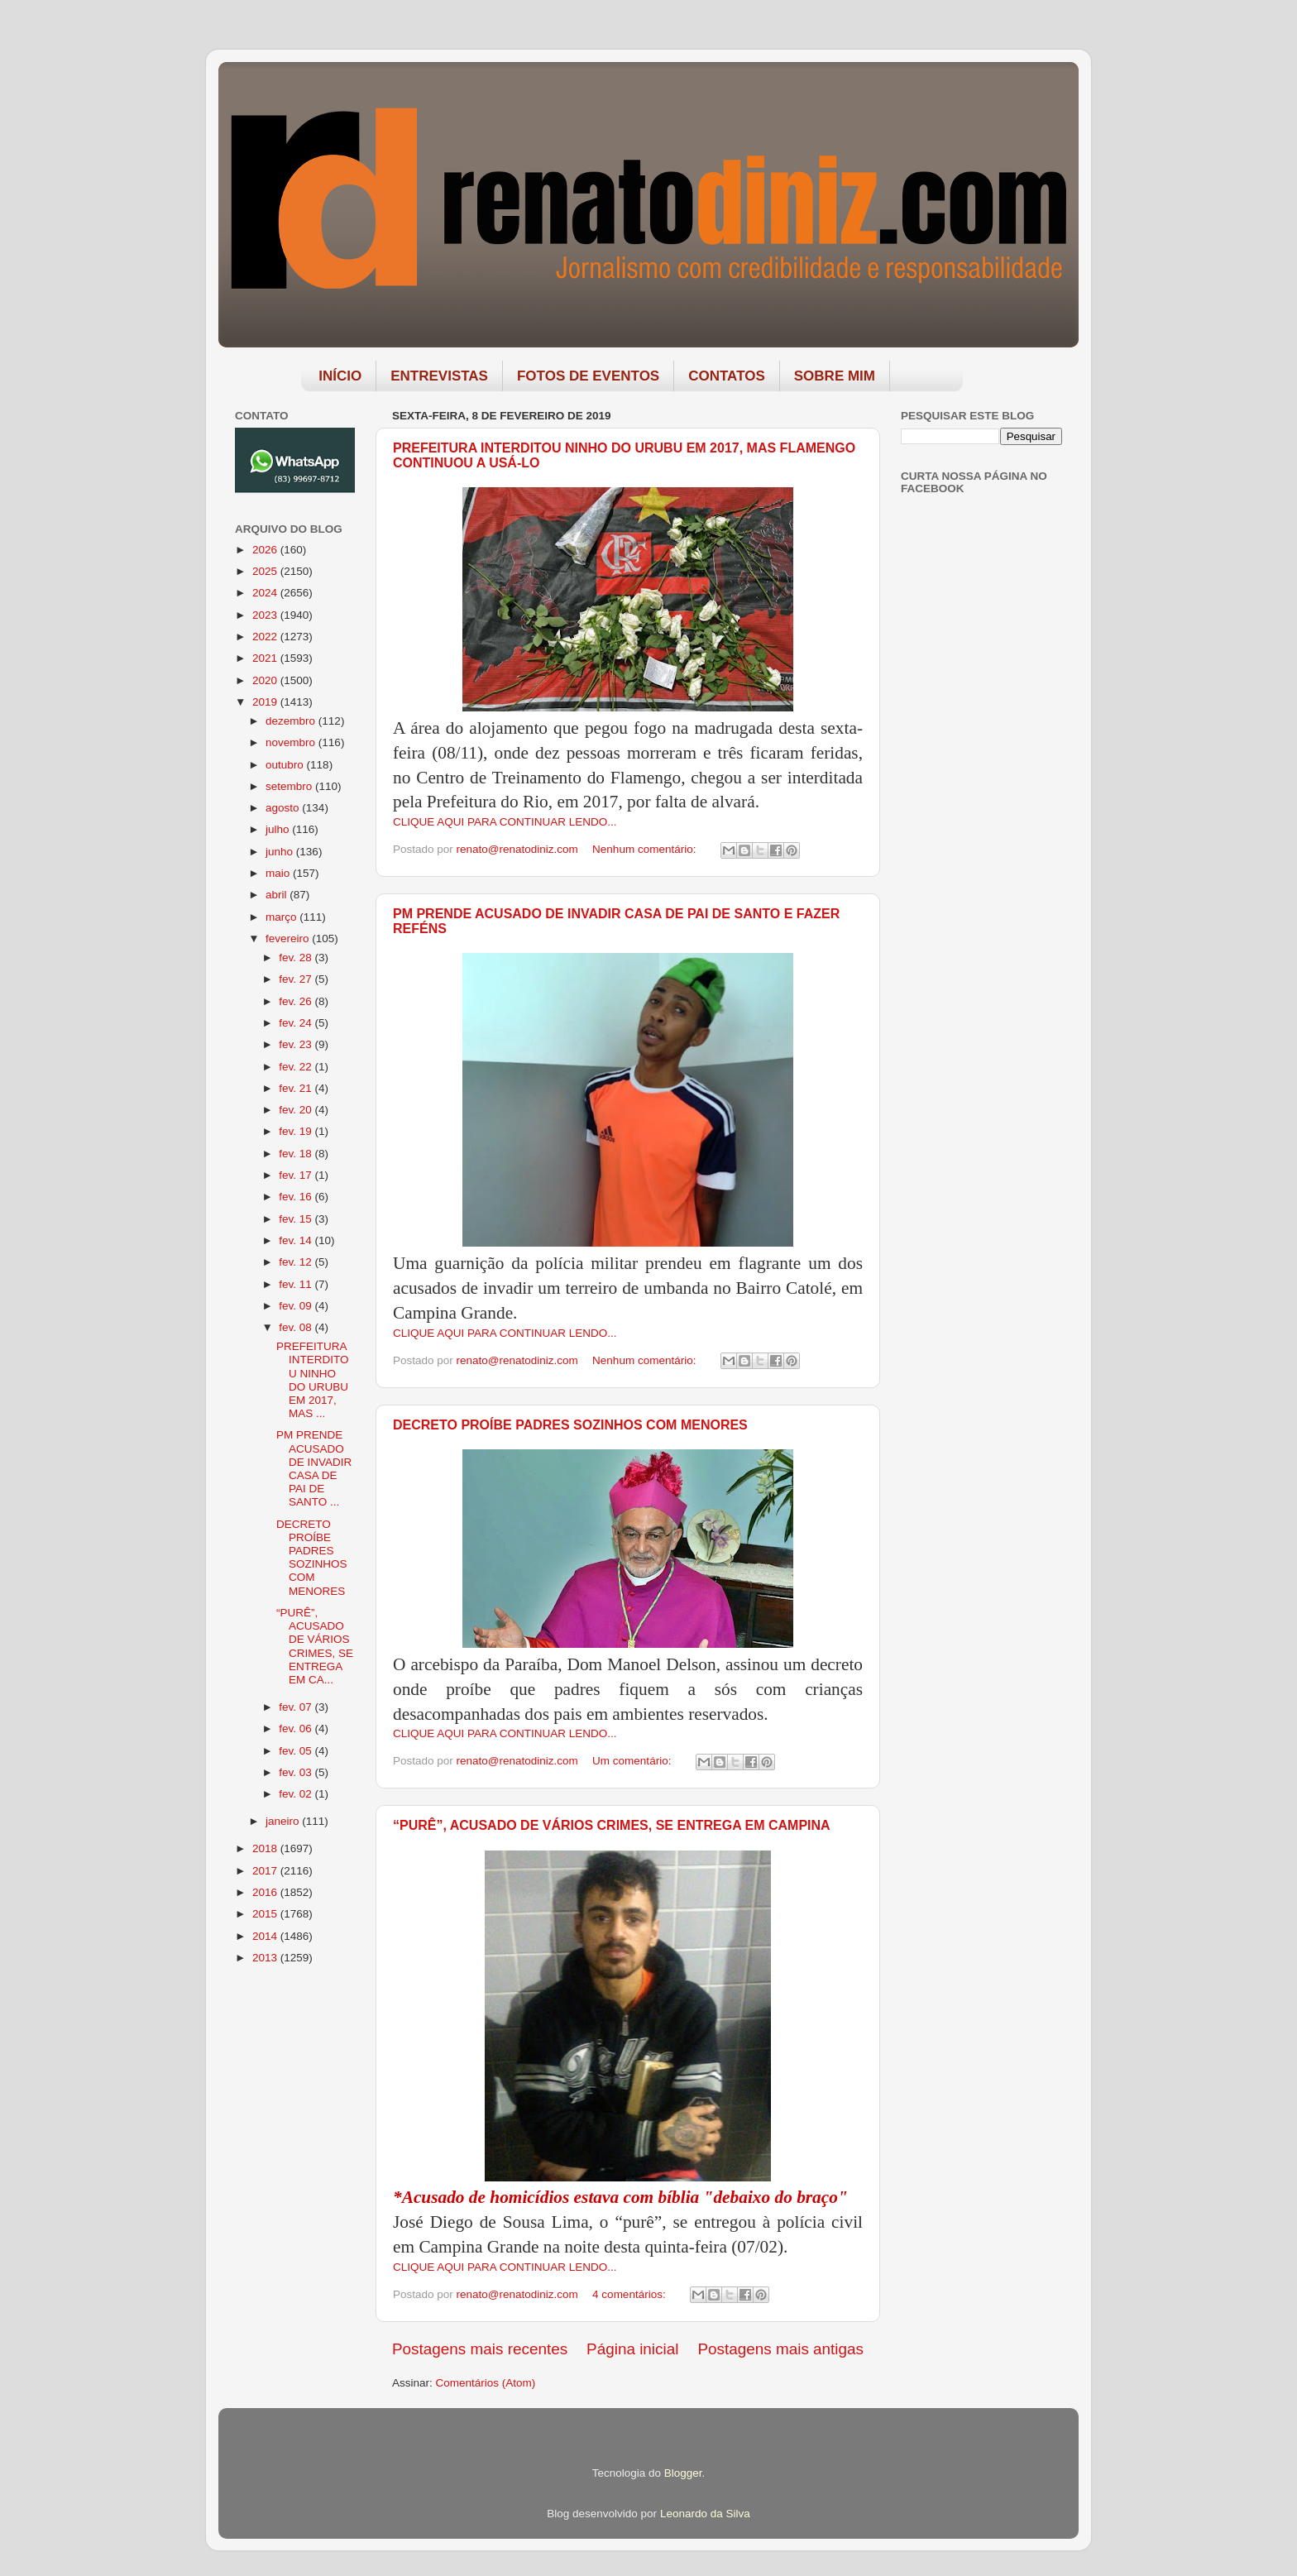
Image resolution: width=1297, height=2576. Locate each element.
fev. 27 (296, 979)
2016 (266, 1892)
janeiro (284, 1821)
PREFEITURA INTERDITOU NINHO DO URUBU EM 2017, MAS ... (312, 1380)
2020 (266, 680)
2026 (266, 549)
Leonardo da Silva (705, 2513)
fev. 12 (296, 1262)
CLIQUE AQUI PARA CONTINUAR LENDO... (505, 822)
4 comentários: (630, 2294)
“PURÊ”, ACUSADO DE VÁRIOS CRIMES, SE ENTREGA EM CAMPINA (611, 1825)
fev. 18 (296, 1153)
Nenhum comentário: (645, 849)
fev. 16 (296, 1196)
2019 (266, 702)
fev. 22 (296, 1067)
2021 (266, 658)
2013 (266, 1957)
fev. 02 (296, 1794)
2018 (266, 1848)
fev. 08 (296, 1327)
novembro (292, 742)
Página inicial (632, 2349)
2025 (266, 571)
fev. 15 (296, 1219)
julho (279, 829)
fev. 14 (296, 1240)
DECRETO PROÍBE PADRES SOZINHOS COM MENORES (570, 1425)
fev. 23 (296, 1044)
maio (279, 873)
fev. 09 (296, 1306)
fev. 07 (296, 1707)
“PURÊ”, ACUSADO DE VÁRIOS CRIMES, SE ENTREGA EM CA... (314, 1646)
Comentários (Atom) (486, 2383)
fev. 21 (296, 1088)
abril (278, 894)
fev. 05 (296, 1751)
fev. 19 (296, 1131)
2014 (266, 1936)
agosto (284, 808)
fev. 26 (296, 1001)
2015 (266, 1914)
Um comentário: (633, 1761)
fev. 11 (296, 1284)
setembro (290, 786)
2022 (266, 636)
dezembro (292, 721)
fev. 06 (296, 1728)
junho (281, 851)
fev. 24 (296, 1023)
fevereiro (289, 938)
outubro (286, 765)
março (282, 917)
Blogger (683, 2473)
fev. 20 (296, 1110)
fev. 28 (296, 957)
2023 (266, 615)
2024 (266, 593)
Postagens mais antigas (780, 2349)
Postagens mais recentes (479, 2349)
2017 (266, 1871)
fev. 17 (296, 1175)
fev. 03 (296, 1772)
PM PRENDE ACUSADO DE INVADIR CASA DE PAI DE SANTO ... (314, 1468)
